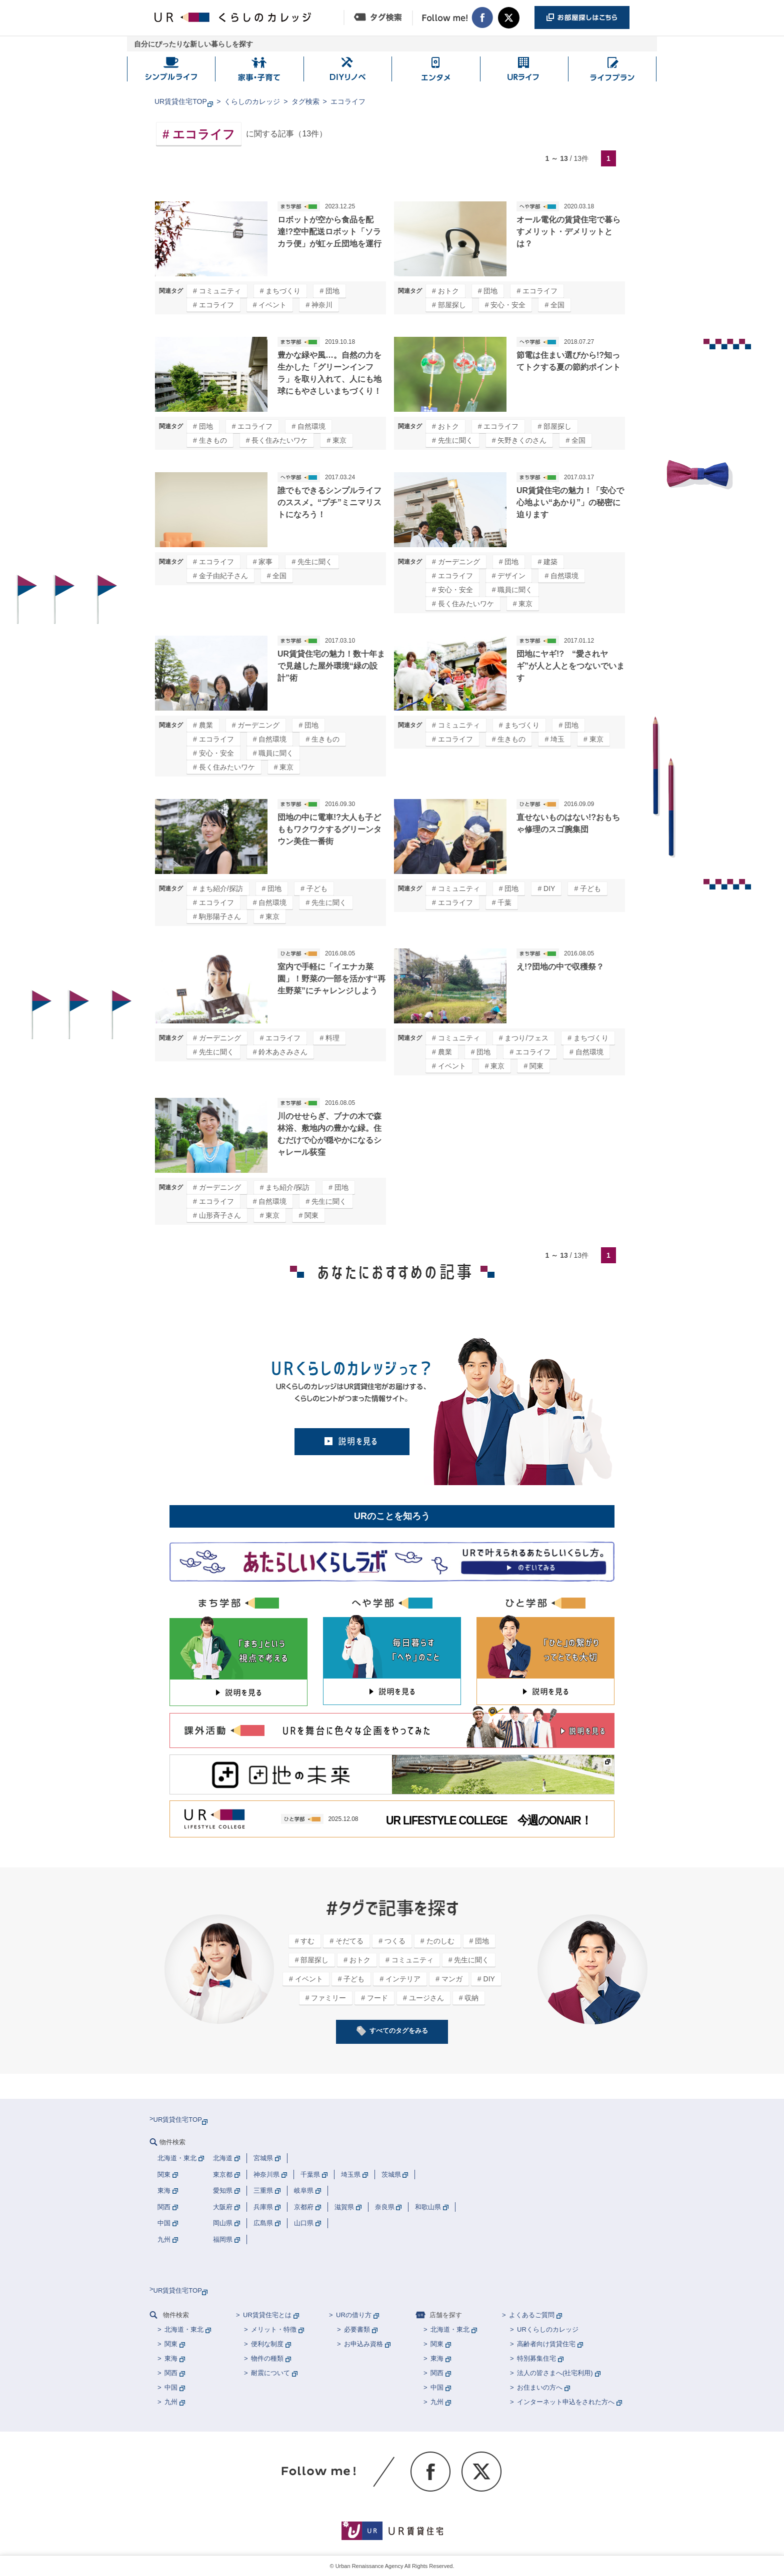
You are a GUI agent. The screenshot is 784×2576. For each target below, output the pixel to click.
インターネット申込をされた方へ (565, 2402)
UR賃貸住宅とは (267, 2315)
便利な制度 (267, 2344)
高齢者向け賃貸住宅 (546, 2344)
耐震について (270, 2373)
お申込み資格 (363, 2344)
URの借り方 (354, 2315)
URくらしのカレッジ (547, 2329)
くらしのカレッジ (252, 101)
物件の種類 (267, 2358)
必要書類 (357, 2329)
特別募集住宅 (536, 2358)
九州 (171, 2402)
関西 (171, 2373)
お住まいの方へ (539, 2387)
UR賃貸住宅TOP (180, 101)
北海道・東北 (184, 2329)
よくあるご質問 (531, 2315)
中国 (171, 2387)
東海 (171, 2358)
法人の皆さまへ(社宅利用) (555, 2373)
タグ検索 (306, 101)
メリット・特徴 (273, 2329)
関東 (171, 2344)
